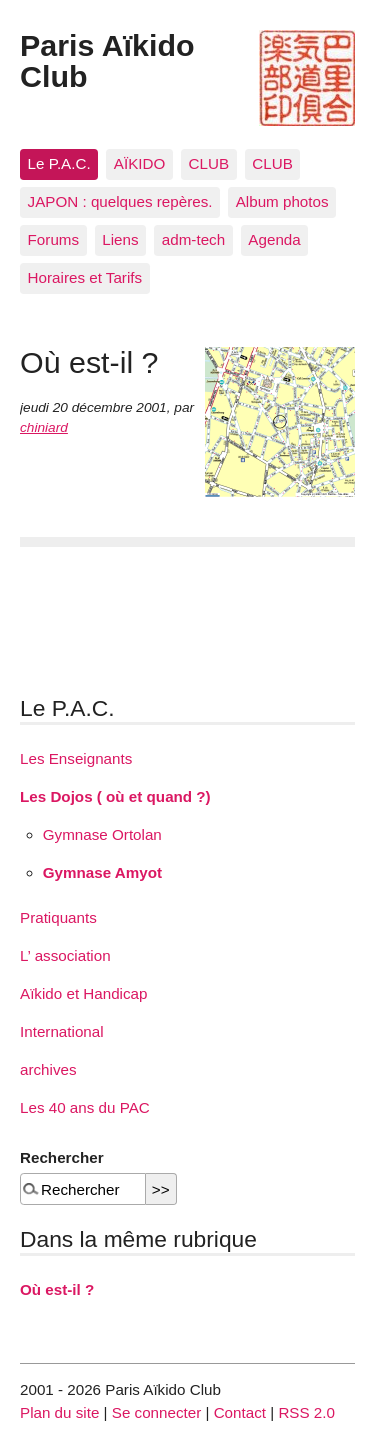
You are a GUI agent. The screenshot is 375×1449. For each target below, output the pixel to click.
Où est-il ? (57, 1289)
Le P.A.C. (59, 163)
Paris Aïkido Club (107, 60)
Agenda (274, 239)
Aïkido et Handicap (84, 993)
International (62, 1031)
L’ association (65, 955)
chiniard (44, 427)
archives (48, 1069)
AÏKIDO (139, 163)
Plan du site (59, 1412)
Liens (120, 239)
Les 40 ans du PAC (85, 1107)
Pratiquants (58, 917)
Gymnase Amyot (102, 872)
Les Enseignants (76, 758)
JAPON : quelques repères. (120, 201)
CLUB (209, 163)
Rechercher (62, 1157)
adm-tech (193, 239)
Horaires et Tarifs (85, 277)
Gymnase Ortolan (102, 834)
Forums (53, 239)
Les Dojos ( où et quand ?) (115, 796)
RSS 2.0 (306, 1412)
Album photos (282, 201)
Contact (240, 1412)
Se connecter (157, 1412)
